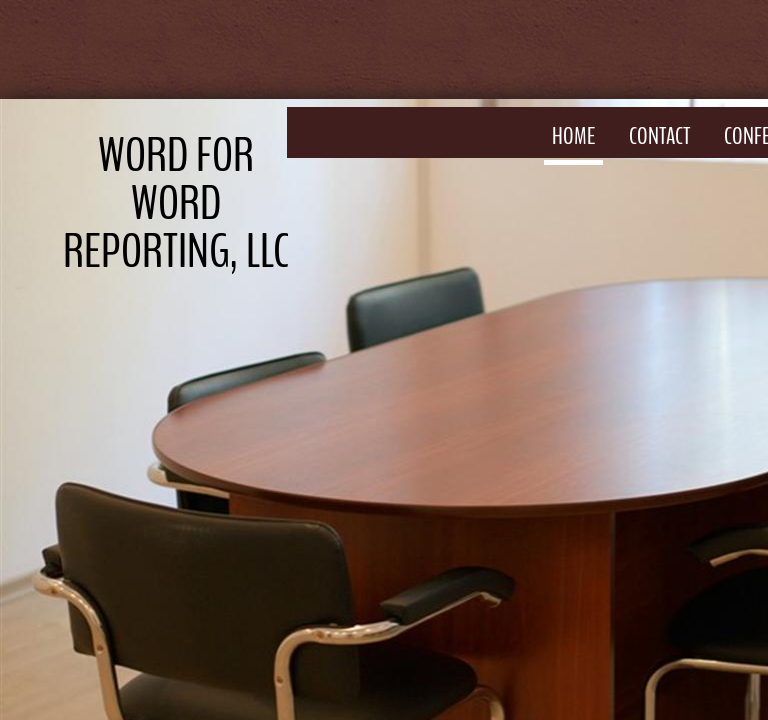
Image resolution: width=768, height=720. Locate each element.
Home (573, 136)
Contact (659, 136)
